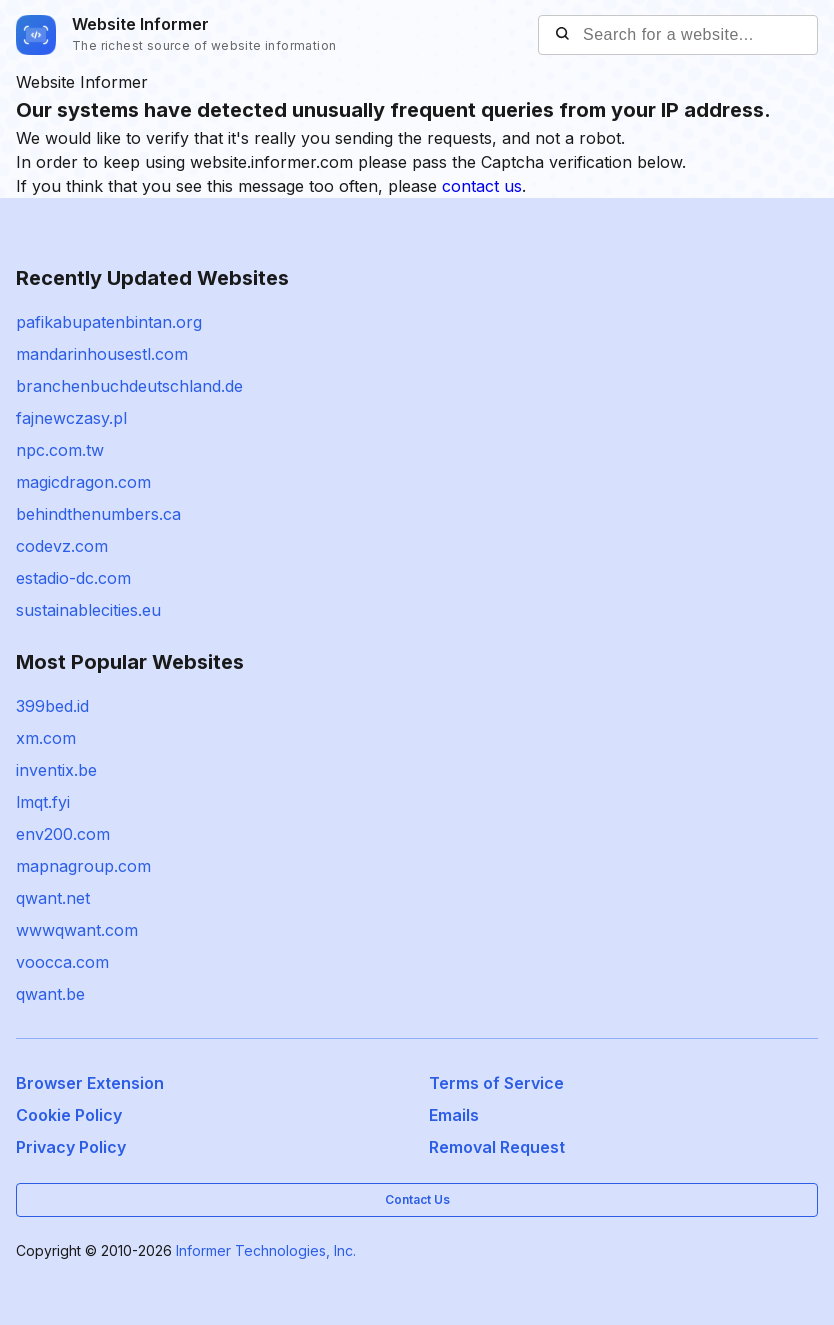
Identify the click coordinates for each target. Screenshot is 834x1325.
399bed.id (52, 706)
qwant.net (53, 898)
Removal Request (497, 1147)
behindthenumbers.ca (98, 514)
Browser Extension (90, 1083)
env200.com (63, 834)
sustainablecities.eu (88, 610)
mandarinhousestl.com (102, 354)
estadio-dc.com (73, 578)
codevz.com (62, 546)
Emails (454, 1115)
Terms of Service (496, 1083)
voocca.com (62, 962)
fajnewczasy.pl (71, 418)
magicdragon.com (83, 482)
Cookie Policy (69, 1115)
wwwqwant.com (77, 930)
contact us (482, 186)
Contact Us (417, 1199)
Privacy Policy (71, 1147)
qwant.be (50, 994)
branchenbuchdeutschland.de (129, 386)
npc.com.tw (60, 450)
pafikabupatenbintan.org (109, 322)
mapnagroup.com (83, 866)
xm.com (46, 738)
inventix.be (56, 770)
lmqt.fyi (43, 802)
